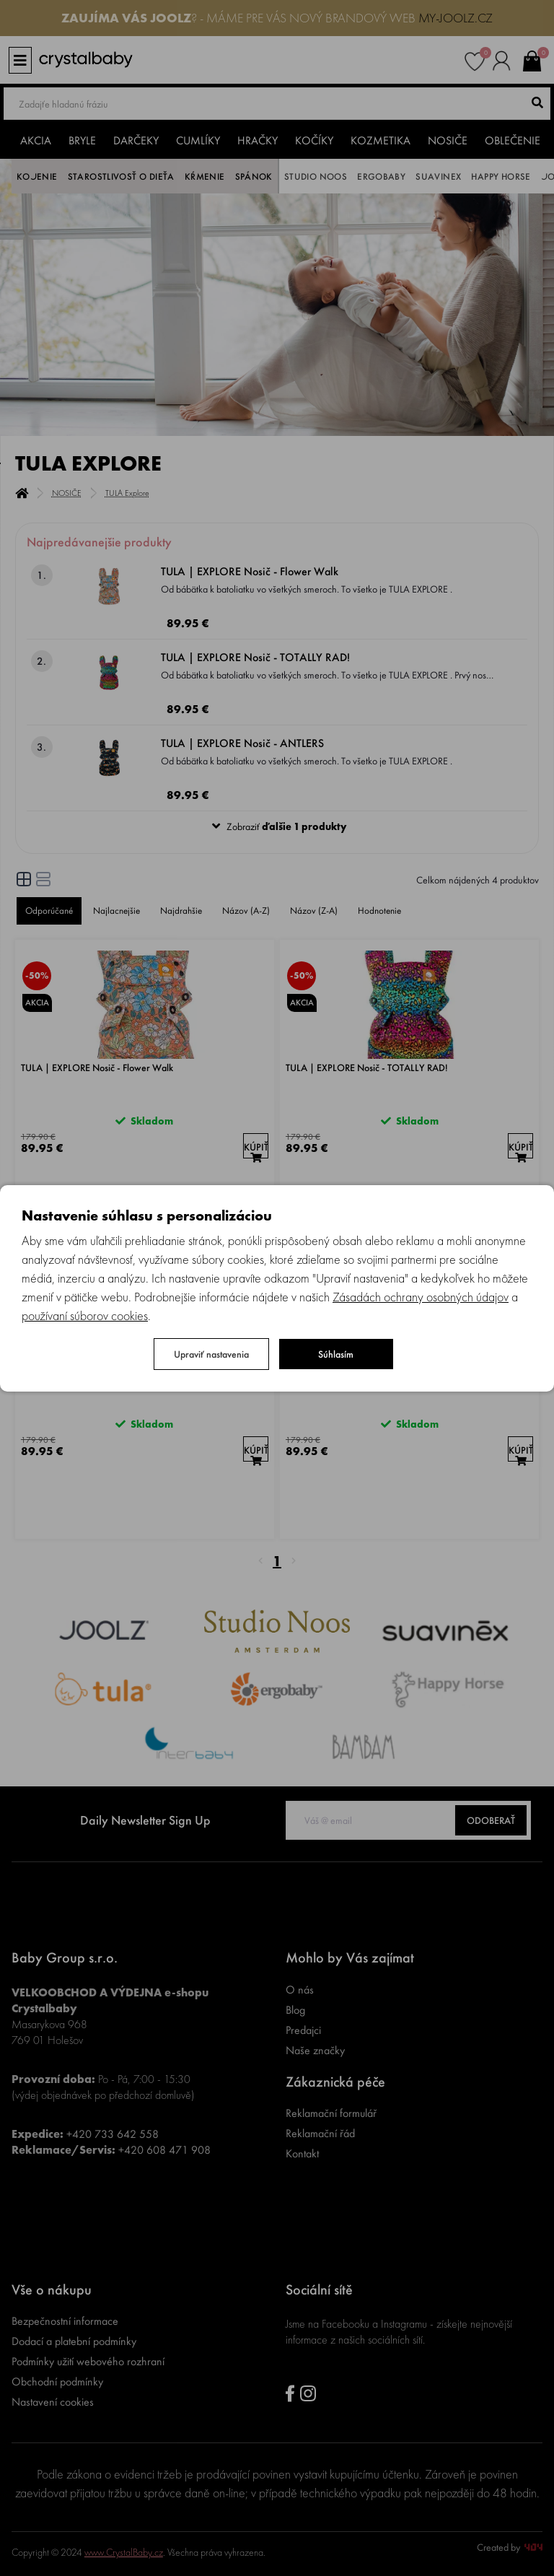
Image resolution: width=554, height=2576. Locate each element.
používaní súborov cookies (85, 1315)
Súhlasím (335, 1354)
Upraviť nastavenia (211, 1354)
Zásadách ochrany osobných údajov (421, 1296)
